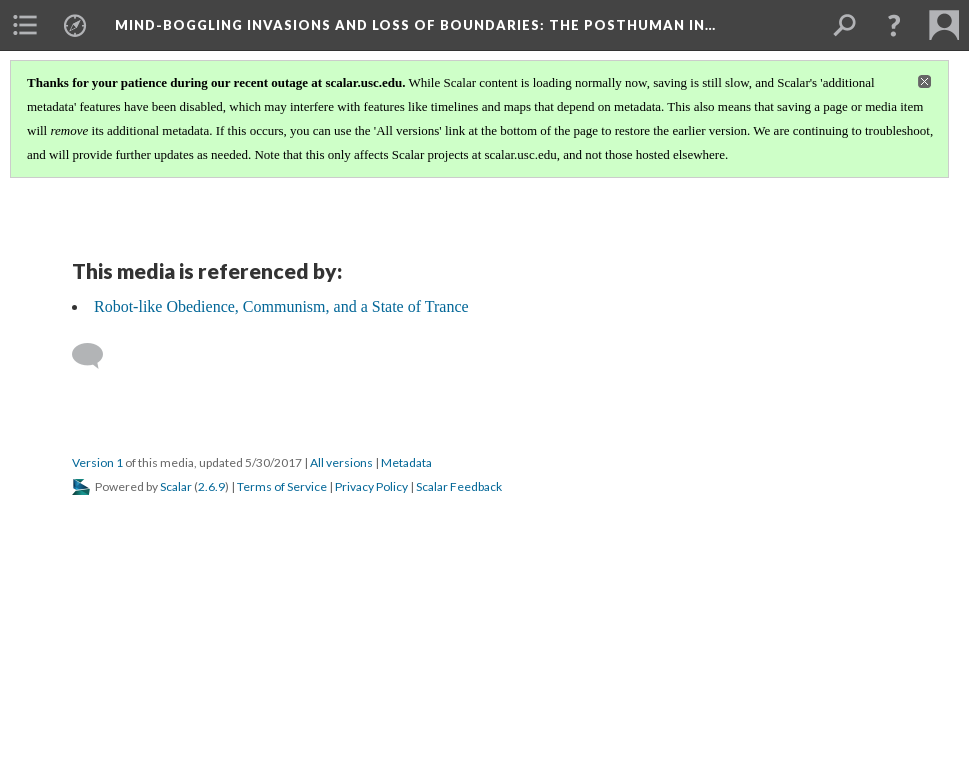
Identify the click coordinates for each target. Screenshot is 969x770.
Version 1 (97, 462)
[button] (894, 25)
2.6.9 (211, 486)
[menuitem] (25, 25)
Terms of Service (282, 486)
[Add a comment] (96, 356)
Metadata (406, 462)
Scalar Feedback (459, 486)
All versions (341, 462)
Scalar (176, 486)
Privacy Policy (371, 486)
